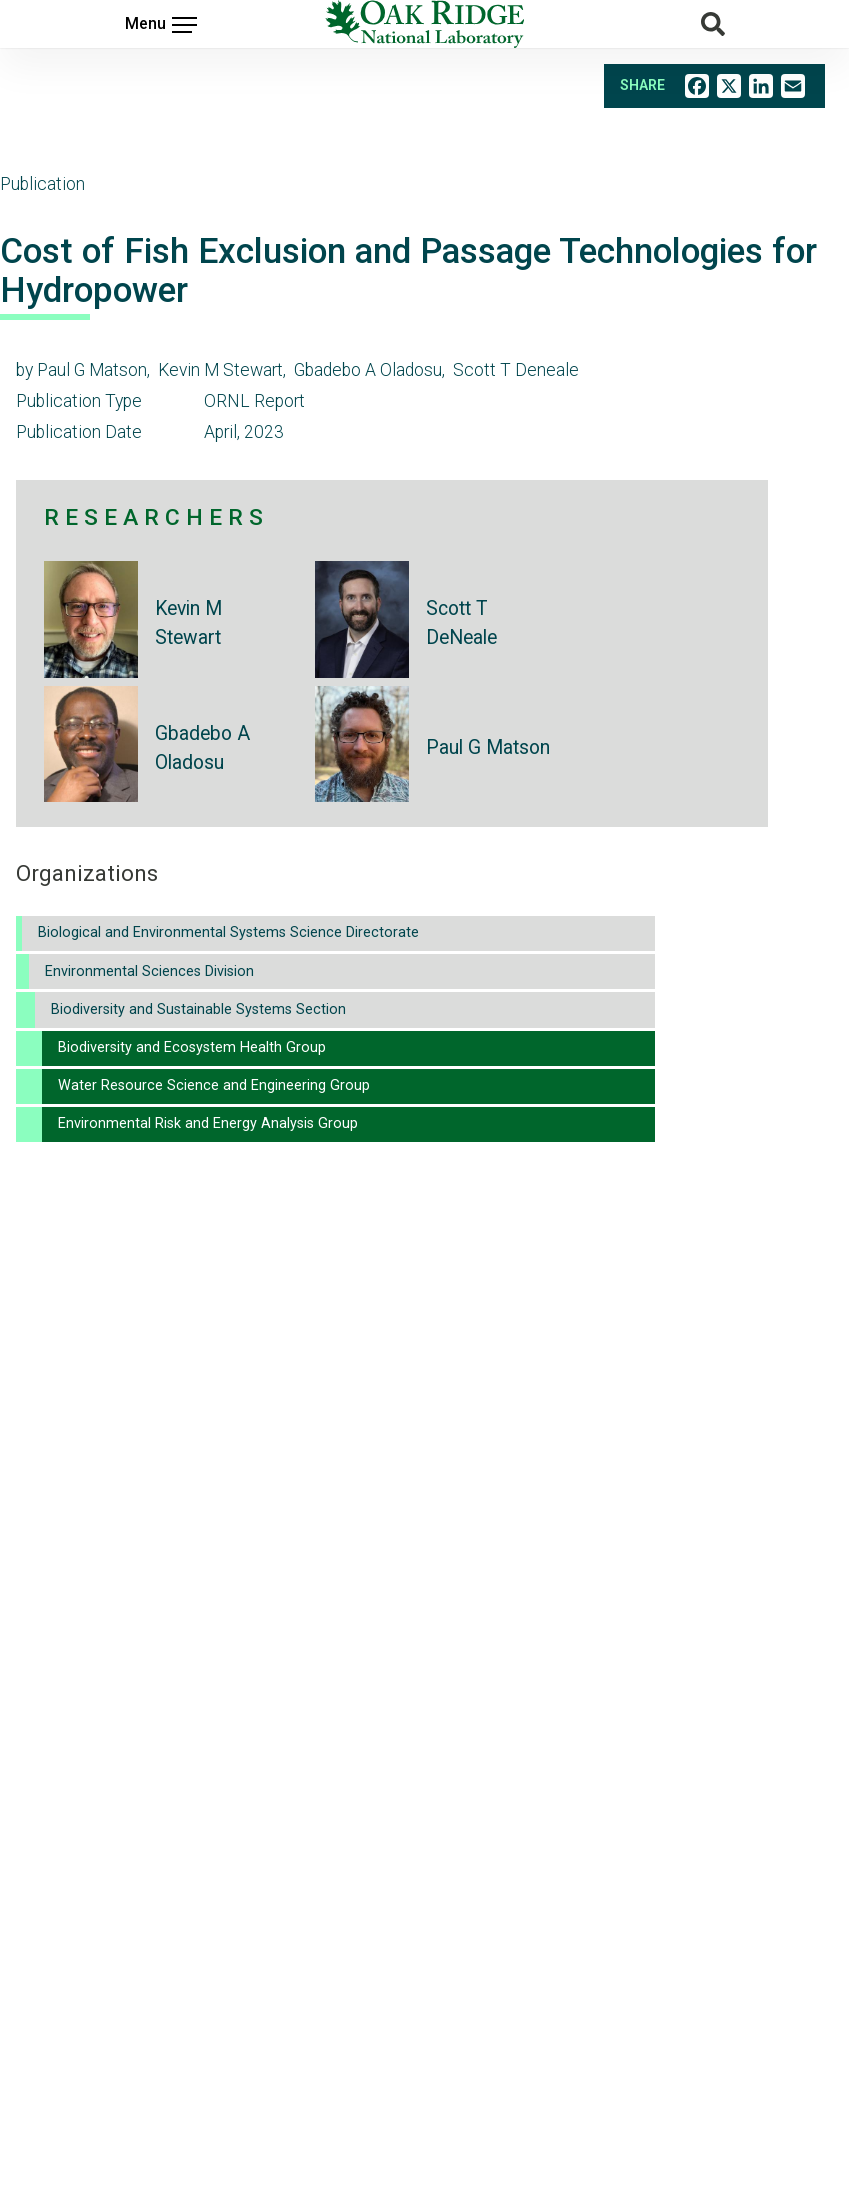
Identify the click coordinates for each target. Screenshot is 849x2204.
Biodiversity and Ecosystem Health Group (192, 1047)
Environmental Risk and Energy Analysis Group (208, 1123)
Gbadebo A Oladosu (202, 748)
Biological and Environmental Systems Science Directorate (228, 932)
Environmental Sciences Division (149, 971)
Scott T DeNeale (461, 623)
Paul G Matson (488, 747)
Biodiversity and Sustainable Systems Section (198, 1009)
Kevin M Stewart (188, 623)
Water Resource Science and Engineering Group (214, 1085)
